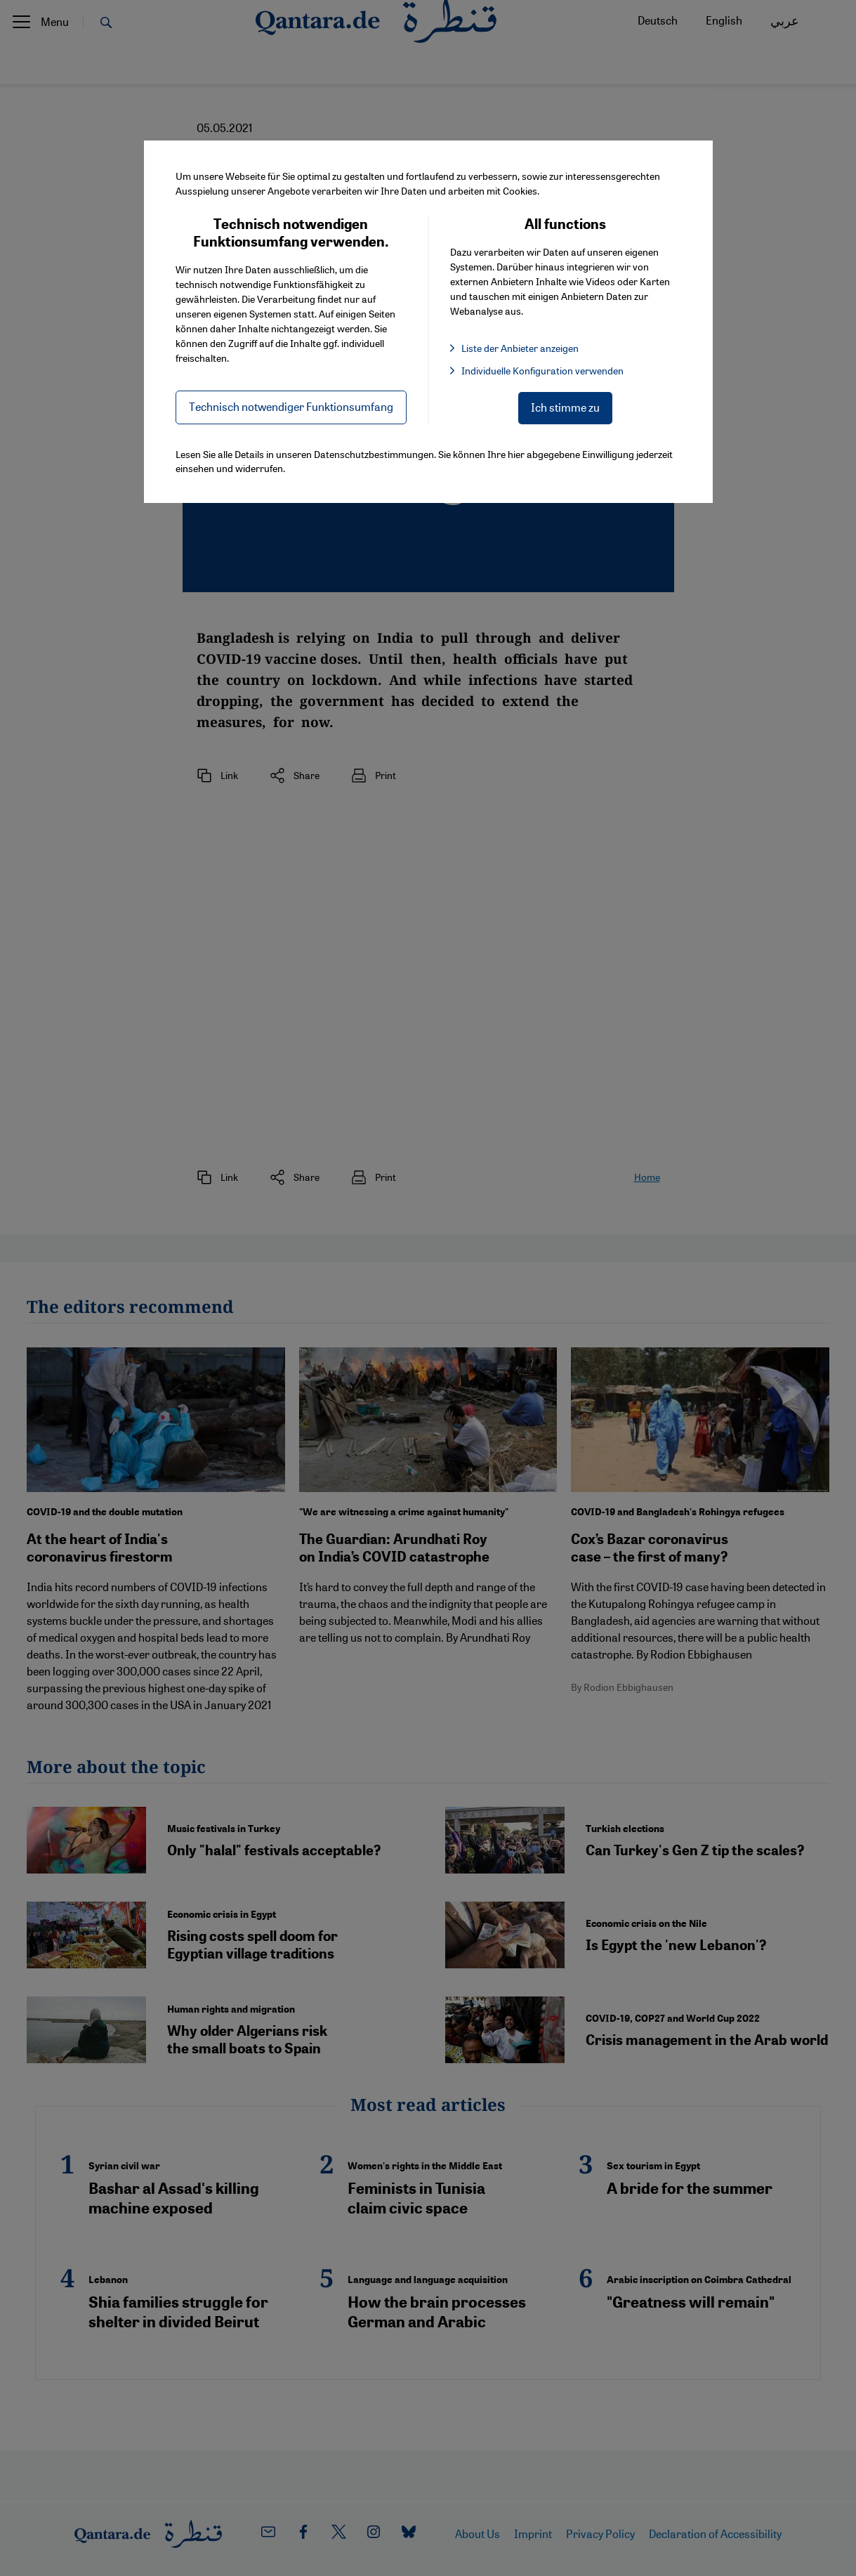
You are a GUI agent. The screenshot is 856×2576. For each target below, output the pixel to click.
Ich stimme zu (565, 407)
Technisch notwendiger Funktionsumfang (291, 406)
